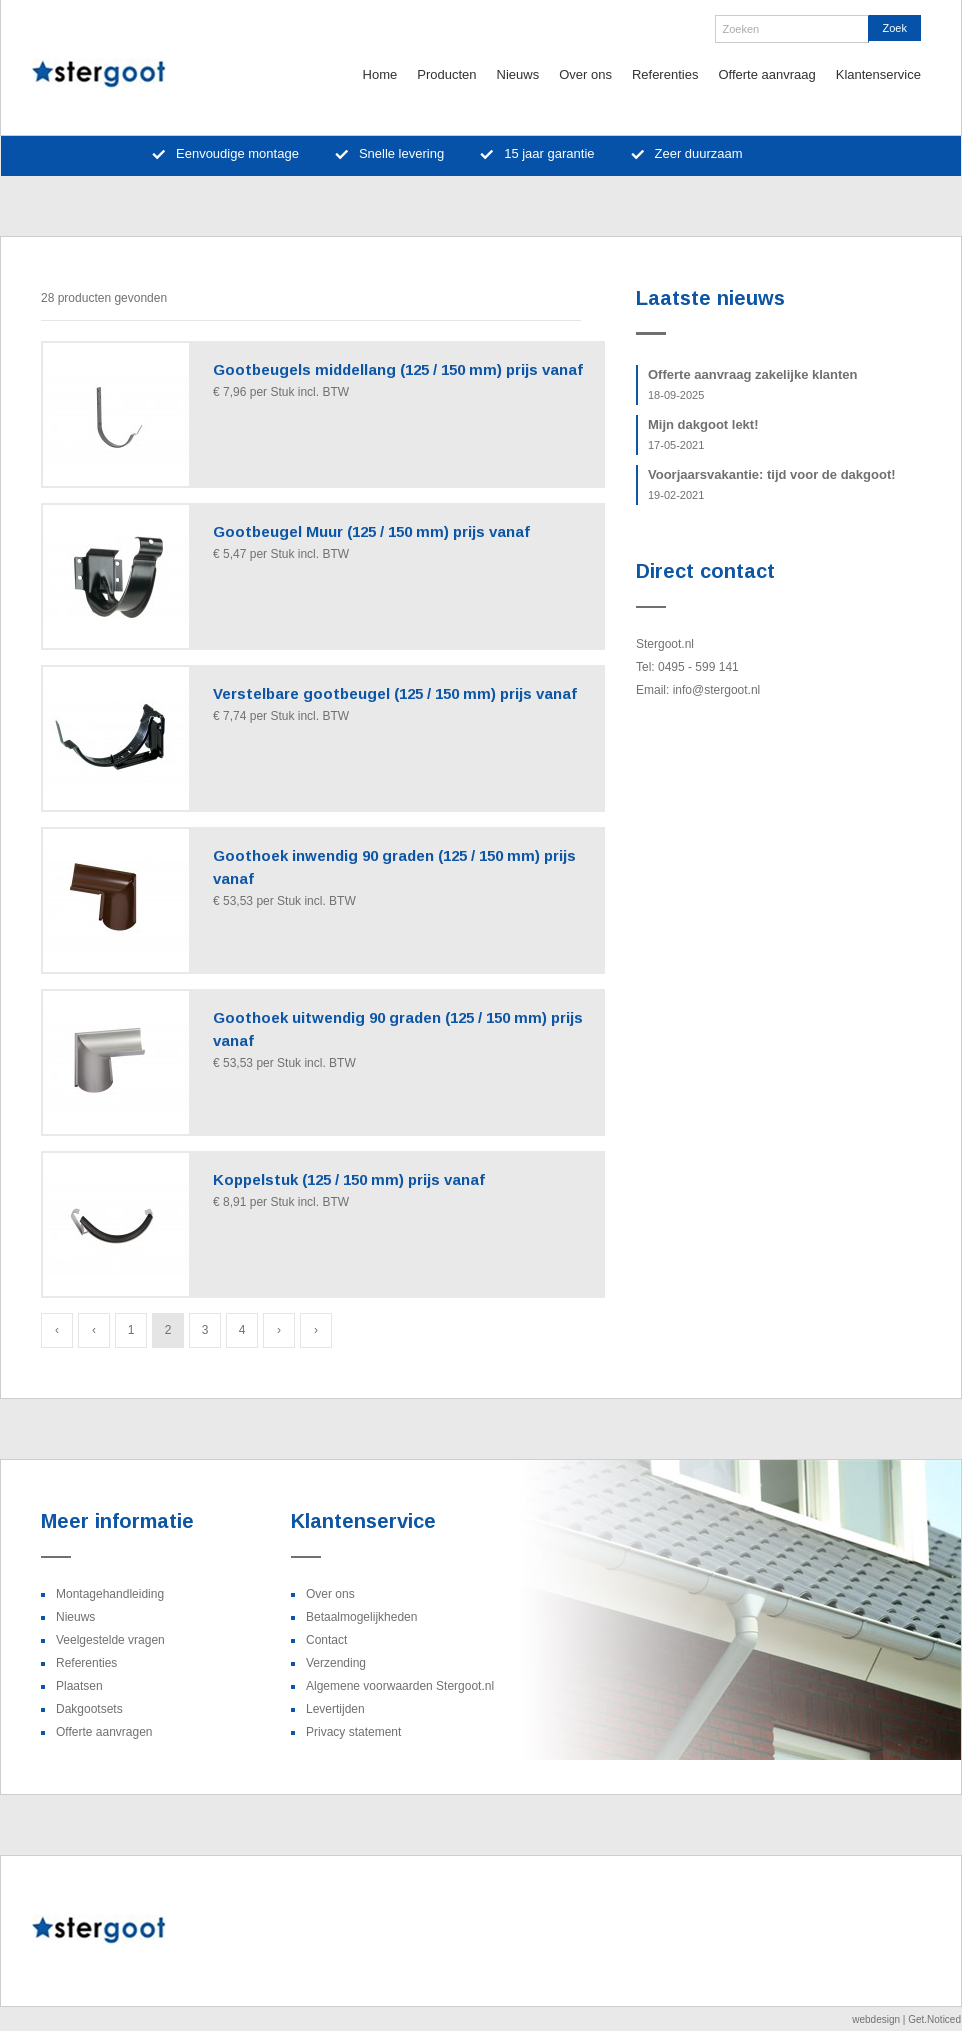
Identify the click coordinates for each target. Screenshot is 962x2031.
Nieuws (518, 74)
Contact (326, 1640)
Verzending (336, 1663)
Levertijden (335, 1709)
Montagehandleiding (110, 1594)
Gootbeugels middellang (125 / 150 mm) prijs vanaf (398, 369)
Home (380, 74)
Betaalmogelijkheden (361, 1617)
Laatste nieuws (710, 298)
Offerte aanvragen (104, 1732)
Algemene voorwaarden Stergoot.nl (400, 1686)
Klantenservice (878, 74)
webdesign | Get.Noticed (906, 2019)
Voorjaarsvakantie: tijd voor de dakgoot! (772, 484)
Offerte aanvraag (766, 74)
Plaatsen (79, 1686)
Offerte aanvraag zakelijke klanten (753, 384)
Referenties (665, 74)
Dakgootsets (89, 1709)
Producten (446, 74)
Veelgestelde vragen (110, 1640)
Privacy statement (353, 1732)
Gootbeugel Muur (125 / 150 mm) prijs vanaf (371, 531)
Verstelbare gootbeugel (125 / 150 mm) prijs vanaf (395, 693)
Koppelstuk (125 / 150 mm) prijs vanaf (349, 1179)
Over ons (585, 74)
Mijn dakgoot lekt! (703, 434)
